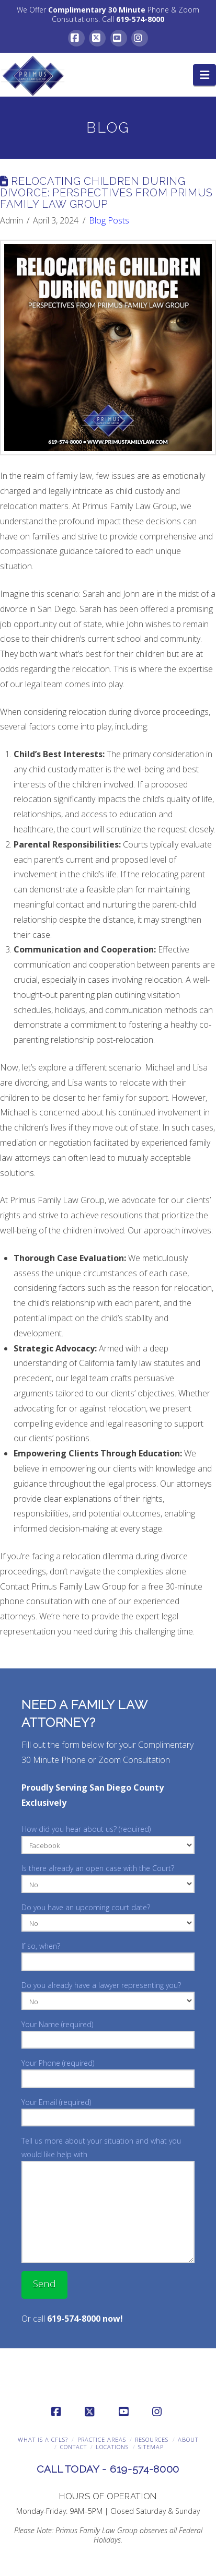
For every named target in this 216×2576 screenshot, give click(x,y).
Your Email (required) (107, 2110)
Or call (72, 2318)
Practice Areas (101, 2439)
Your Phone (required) (107, 2071)
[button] (204, 74)
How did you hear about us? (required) (107, 1837)
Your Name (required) (107, 2032)
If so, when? (107, 1954)
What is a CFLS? (43, 2439)
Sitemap (151, 2447)
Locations (112, 2447)
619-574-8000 (140, 19)
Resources (151, 2439)
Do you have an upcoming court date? (107, 1916)
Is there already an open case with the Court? (107, 1876)
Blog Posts (109, 220)
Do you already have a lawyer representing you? (107, 1993)
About (188, 2439)
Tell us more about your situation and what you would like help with (107, 2154)
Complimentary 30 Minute (96, 10)
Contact (73, 2447)
